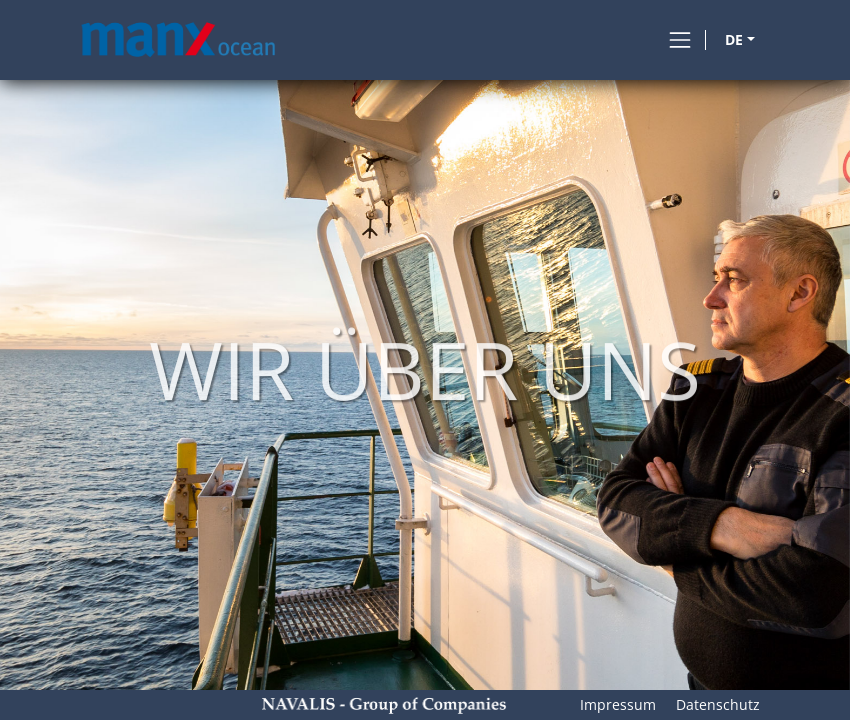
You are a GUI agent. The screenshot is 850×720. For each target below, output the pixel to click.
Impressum (618, 704)
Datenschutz (718, 704)
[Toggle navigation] (680, 40)
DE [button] (734, 39)
